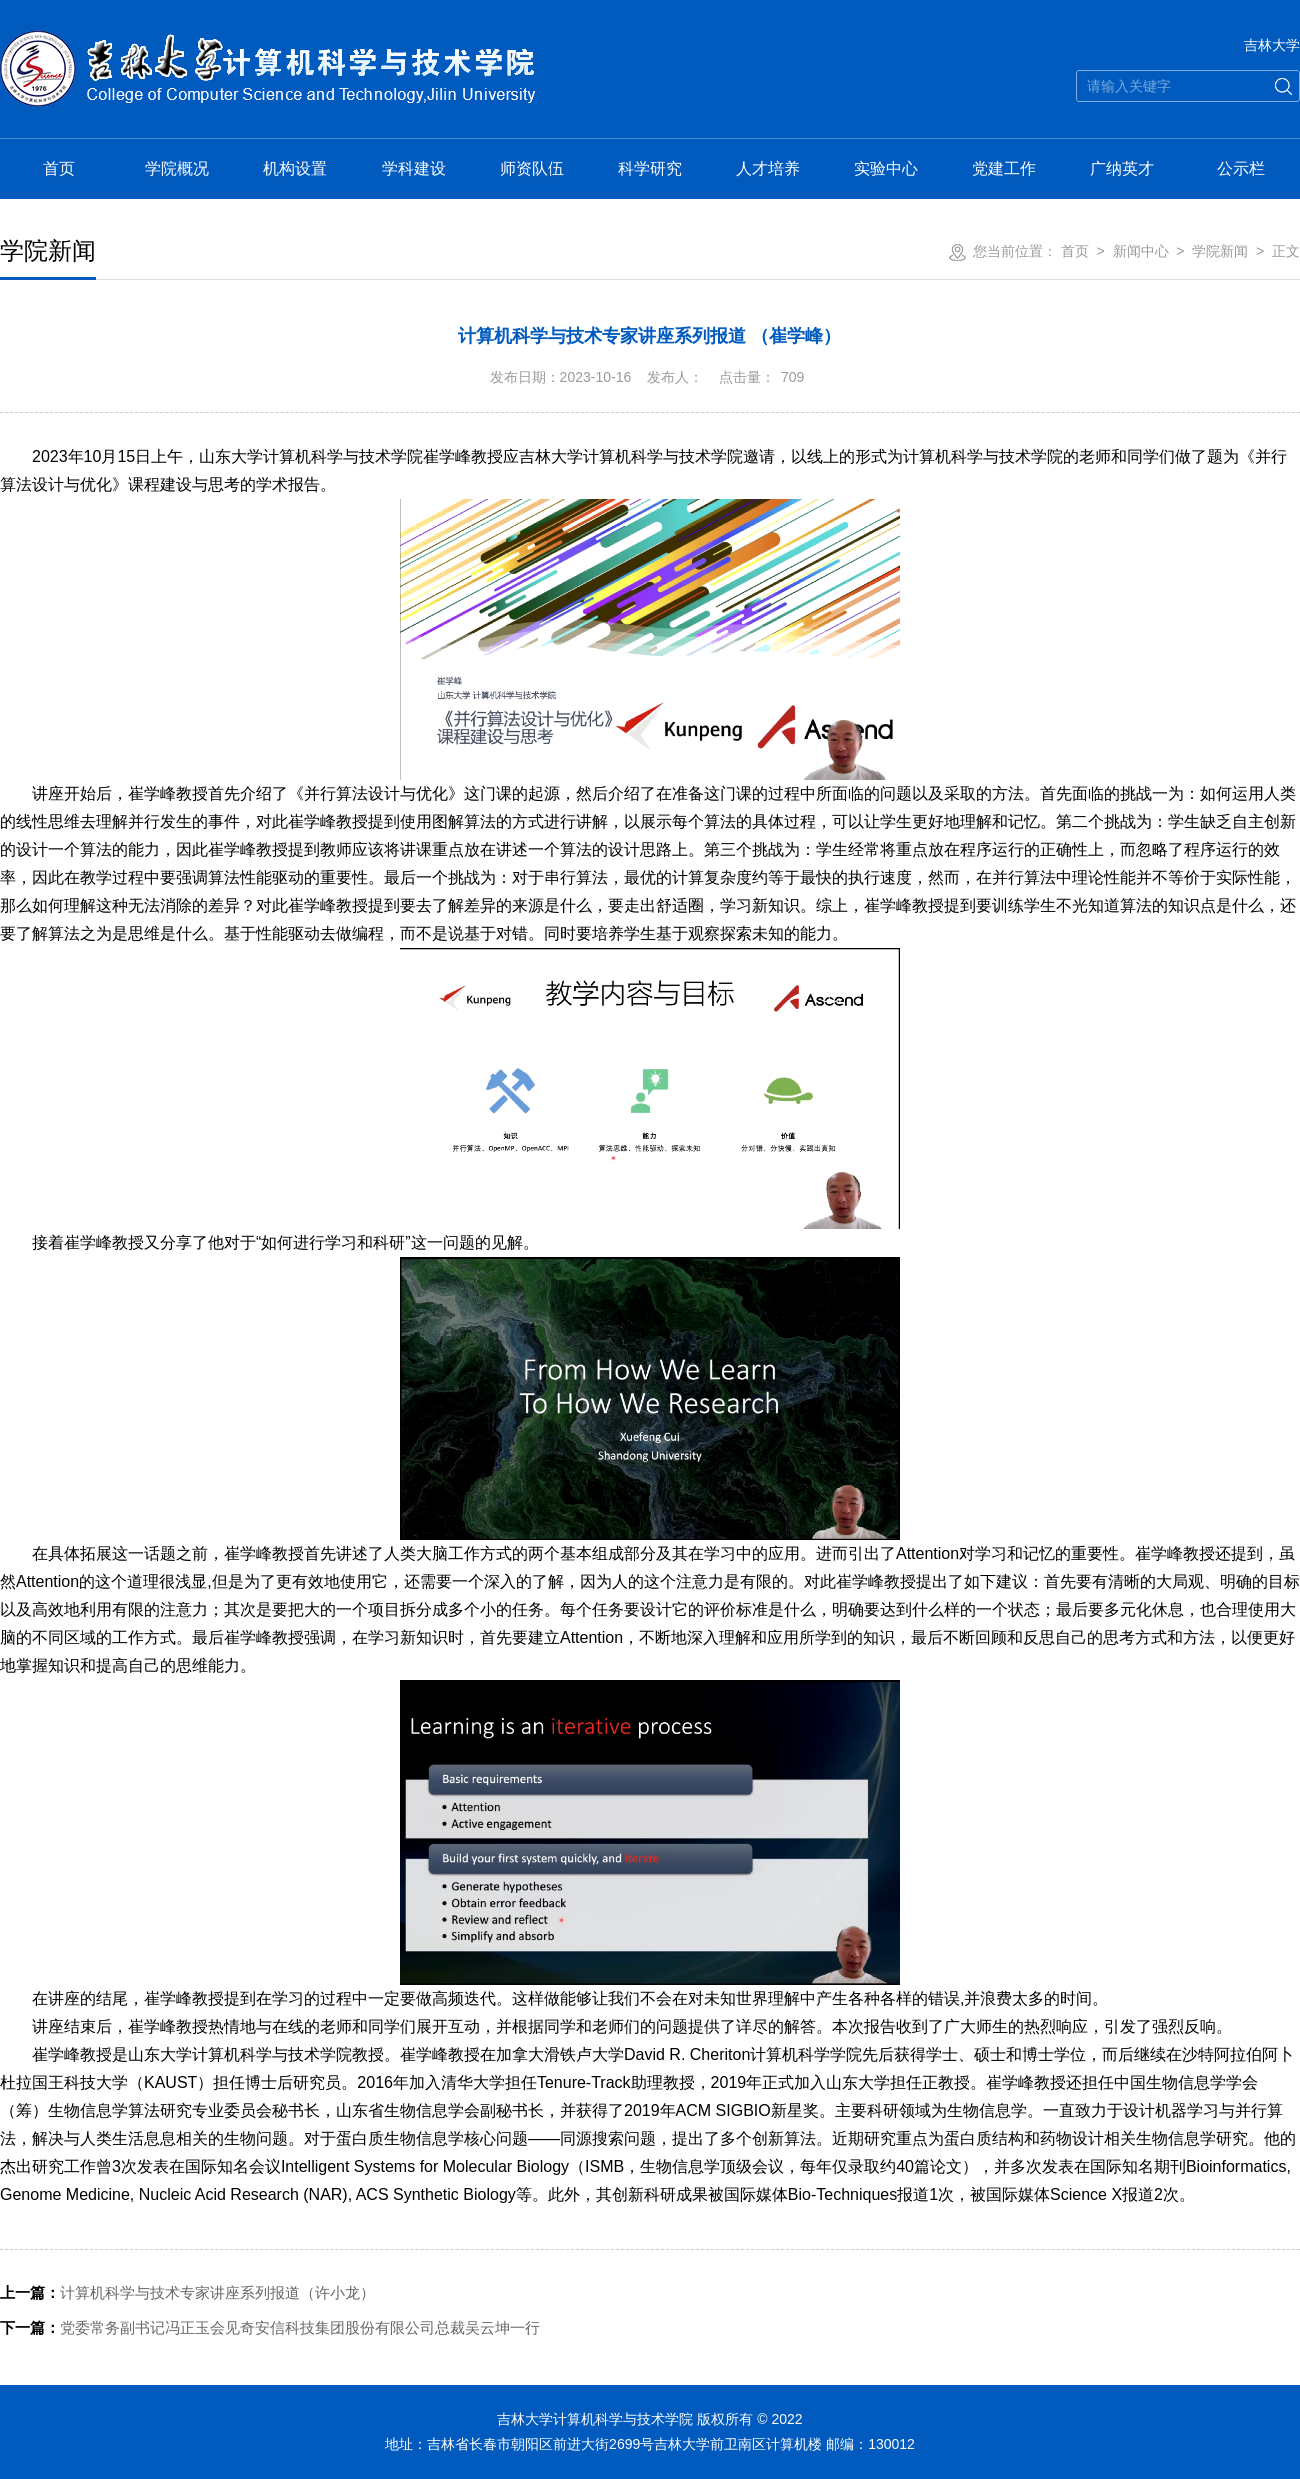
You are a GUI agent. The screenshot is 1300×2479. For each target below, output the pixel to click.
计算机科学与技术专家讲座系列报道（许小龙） (187, 2292)
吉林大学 (1272, 45)
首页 (59, 168)
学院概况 (177, 168)
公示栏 (1241, 168)
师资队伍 (532, 168)
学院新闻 (1220, 251)
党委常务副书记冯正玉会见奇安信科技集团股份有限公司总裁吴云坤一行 (270, 2327)
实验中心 (886, 168)
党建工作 (1004, 168)
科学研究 (650, 168)
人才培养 (768, 168)
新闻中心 (1141, 251)
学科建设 (414, 168)
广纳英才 (1122, 168)
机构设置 (295, 168)
